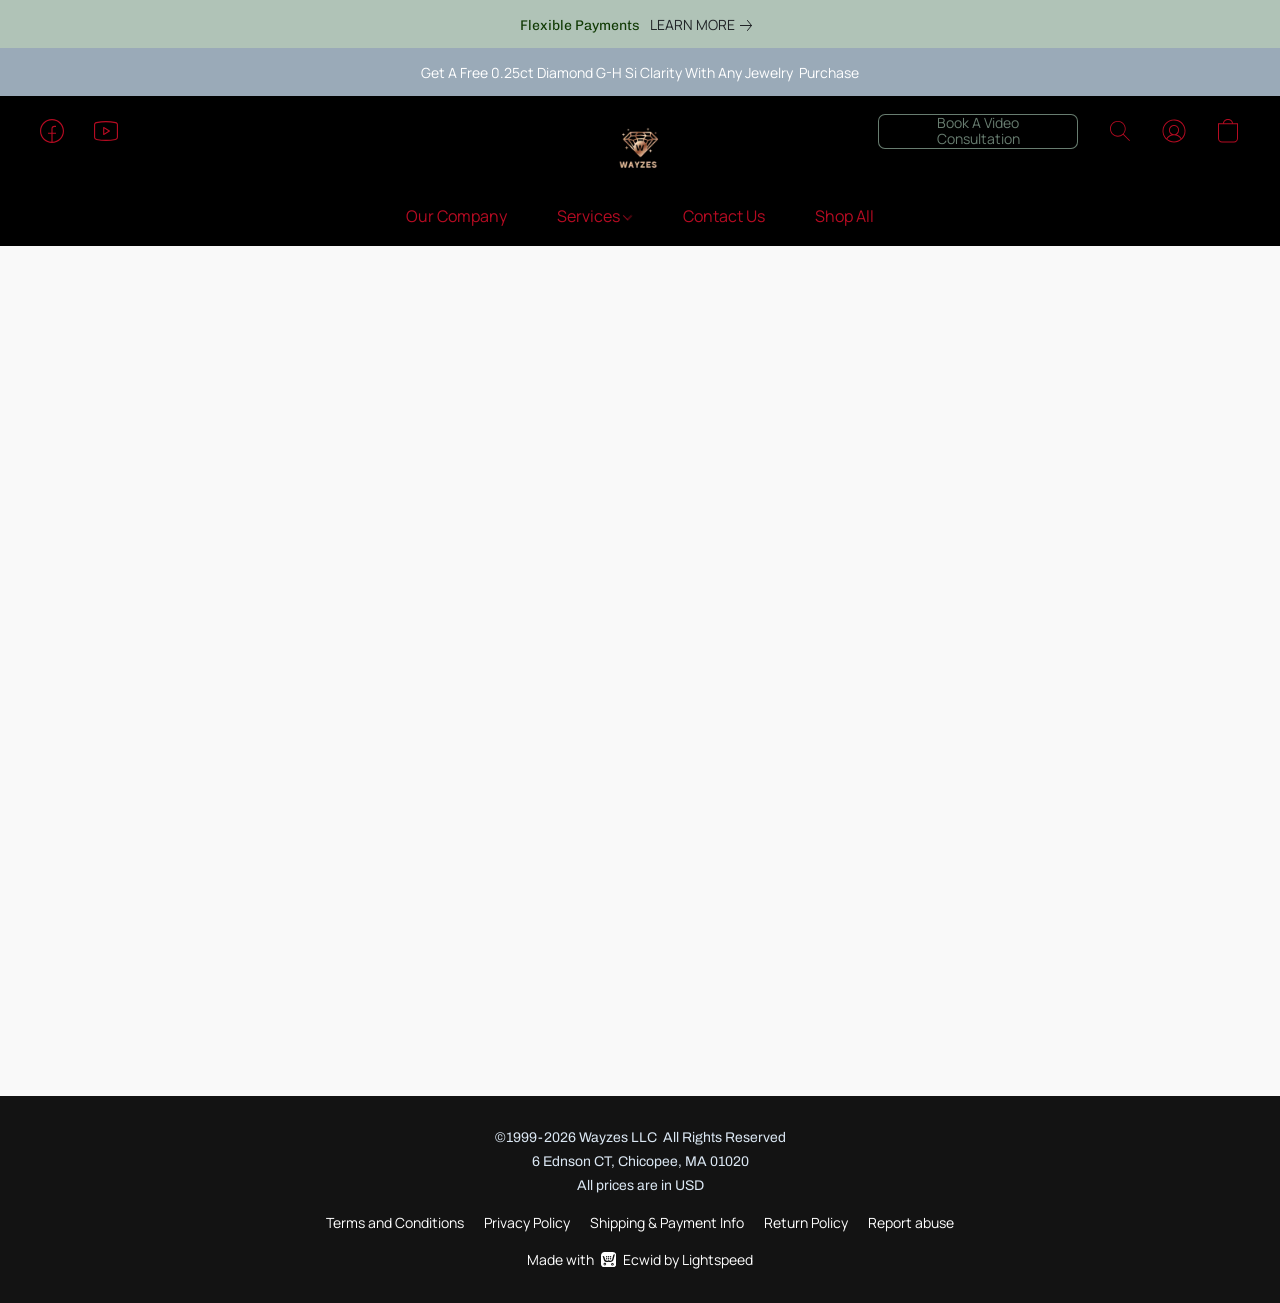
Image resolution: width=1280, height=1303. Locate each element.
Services (594, 216)
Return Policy (806, 1222)
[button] (640, 151)
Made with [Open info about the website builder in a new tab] (640, 1260)
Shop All (844, 216)
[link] (705, 25)
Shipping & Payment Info (667, 1222)
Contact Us (724, 216)
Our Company (456, 216)
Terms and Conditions (395, 1222)
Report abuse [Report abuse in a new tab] (911, 1222)
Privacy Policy (527, 1222)
